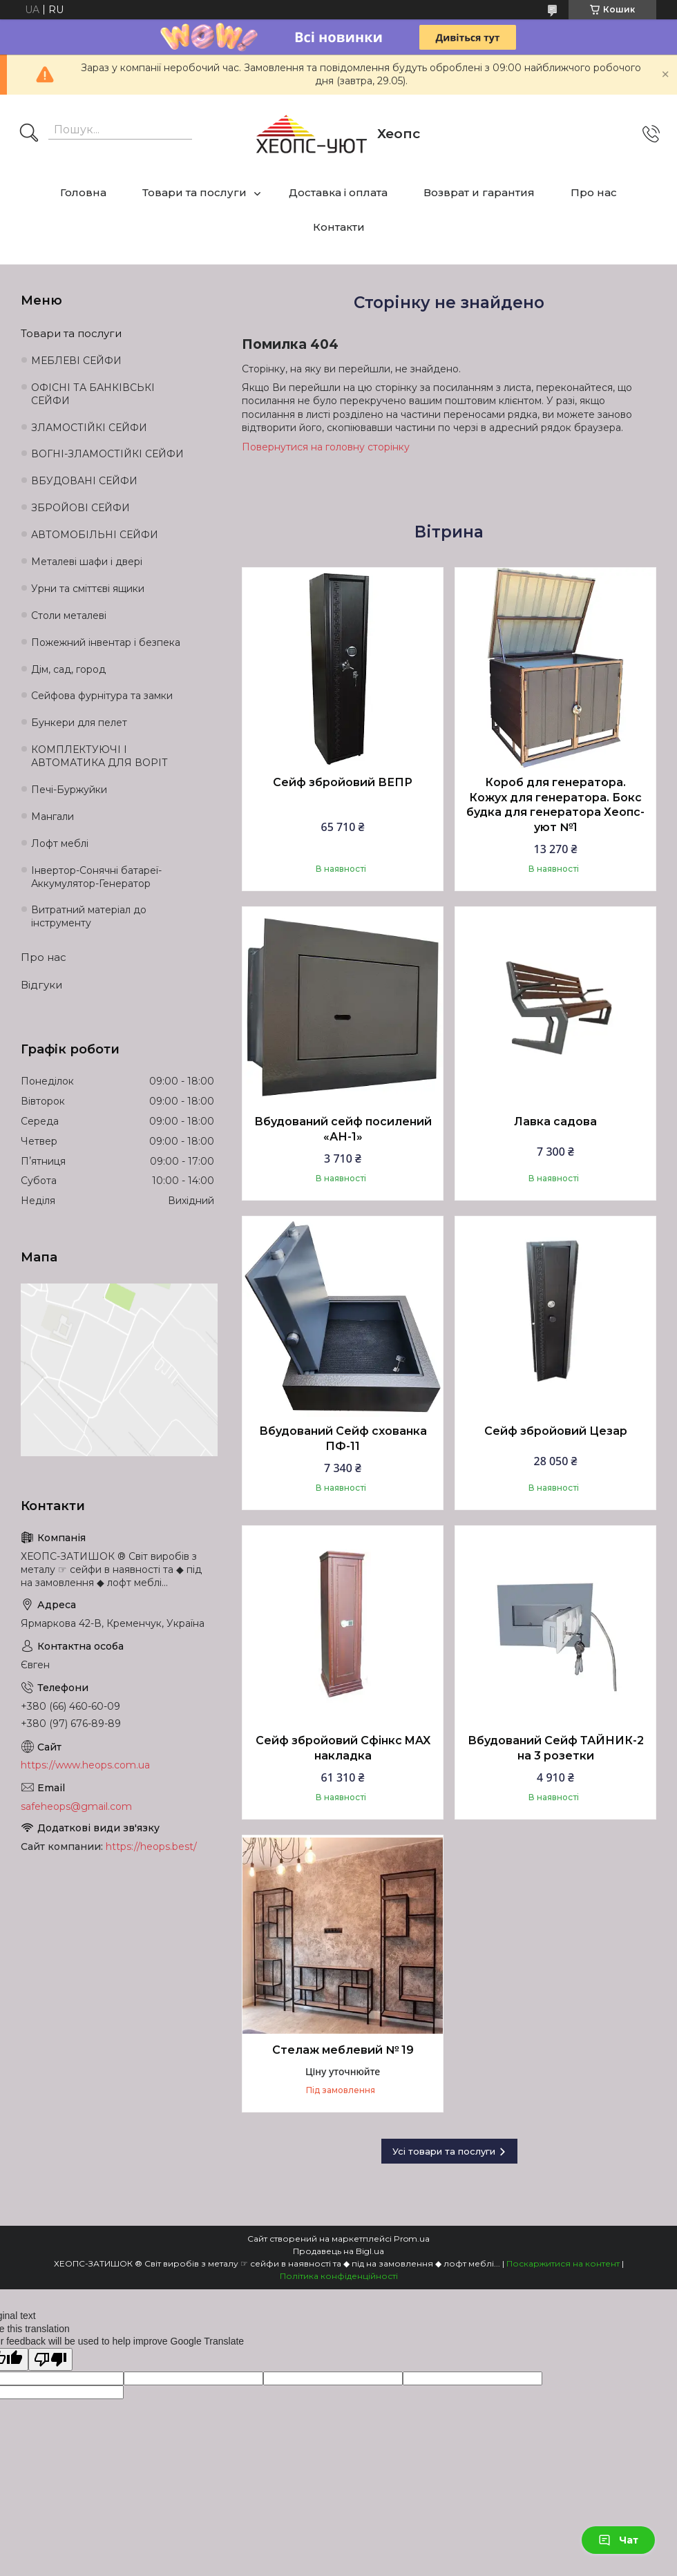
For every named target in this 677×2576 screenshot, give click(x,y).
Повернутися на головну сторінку (326, 447)
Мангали (52, 816)
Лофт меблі (59, 843)
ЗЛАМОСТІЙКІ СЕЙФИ (89, 427)
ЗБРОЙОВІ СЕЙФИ (80, 508)
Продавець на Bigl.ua (338, 2251)
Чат (618, 2540)
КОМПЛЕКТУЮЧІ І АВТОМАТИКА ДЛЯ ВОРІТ (99, 756)
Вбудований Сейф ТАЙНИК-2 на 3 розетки (556, 1748)
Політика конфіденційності (339, 2276)
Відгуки (41, 984)
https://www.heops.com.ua (85, 1765)
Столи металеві (68, 615)
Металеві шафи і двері (86, 561)
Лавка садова (555, 1121)
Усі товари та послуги (443, 2151)
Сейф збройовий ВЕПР (342, 782)
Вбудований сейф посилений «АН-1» (343, 1129)
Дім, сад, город (68, 669)
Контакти (339, 226)
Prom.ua (412, 2238)
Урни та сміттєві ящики (87, 588)
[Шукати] (29, 134)
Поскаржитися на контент (563, 2263)
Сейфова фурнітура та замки (102, 695)
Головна (83, 192)
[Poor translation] (50, 2359)
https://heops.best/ (151, 1846)
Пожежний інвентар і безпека (105, 642)
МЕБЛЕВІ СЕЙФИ (76, 360)
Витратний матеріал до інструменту (88, 916)
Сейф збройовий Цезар (555, 1431)
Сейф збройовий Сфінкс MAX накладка (343, 1748)
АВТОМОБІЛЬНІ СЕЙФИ (94, 534)
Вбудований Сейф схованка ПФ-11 (343, 1438)
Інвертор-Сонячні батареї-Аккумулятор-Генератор (96, 877)
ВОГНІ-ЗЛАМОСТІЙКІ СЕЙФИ (107, 454)
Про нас (594, 192)
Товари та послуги (194, 192)
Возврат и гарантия (479, 192)
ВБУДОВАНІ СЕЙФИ (84, 481)
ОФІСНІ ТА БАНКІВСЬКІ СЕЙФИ (93, 394)
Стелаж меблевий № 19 (343, 2050)
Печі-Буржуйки (69, 789)
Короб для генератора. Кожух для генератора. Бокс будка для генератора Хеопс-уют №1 (555, 805)
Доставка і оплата (338, 192)
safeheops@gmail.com (76, 1806)
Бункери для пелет (79, 722)
